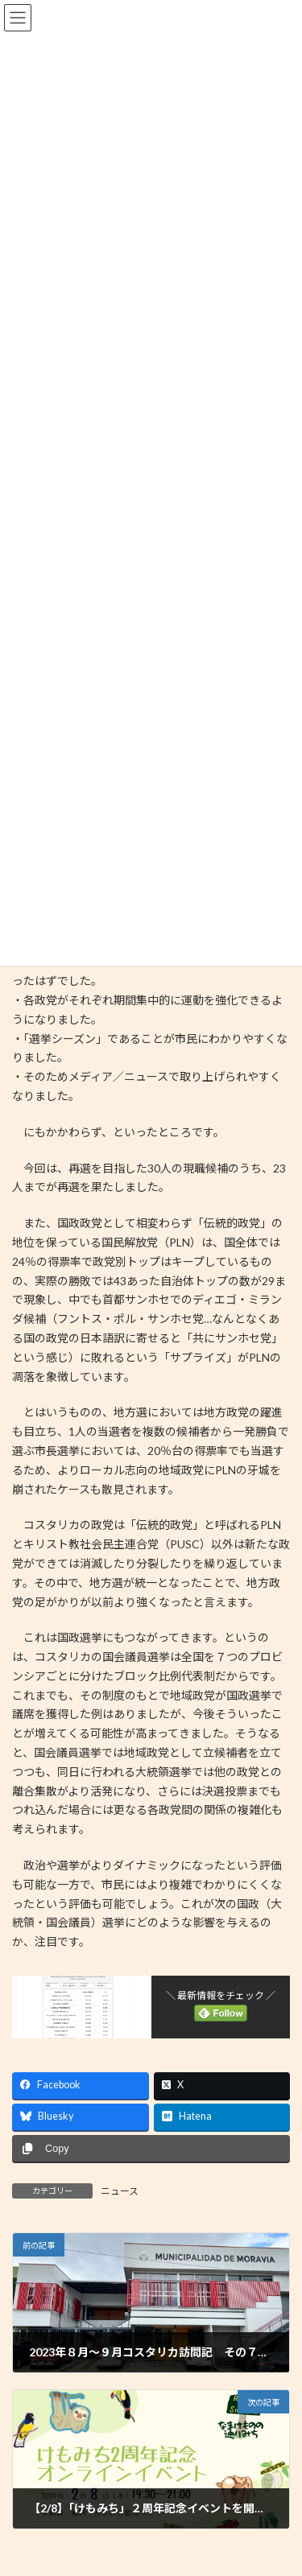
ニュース (120, 2191)
